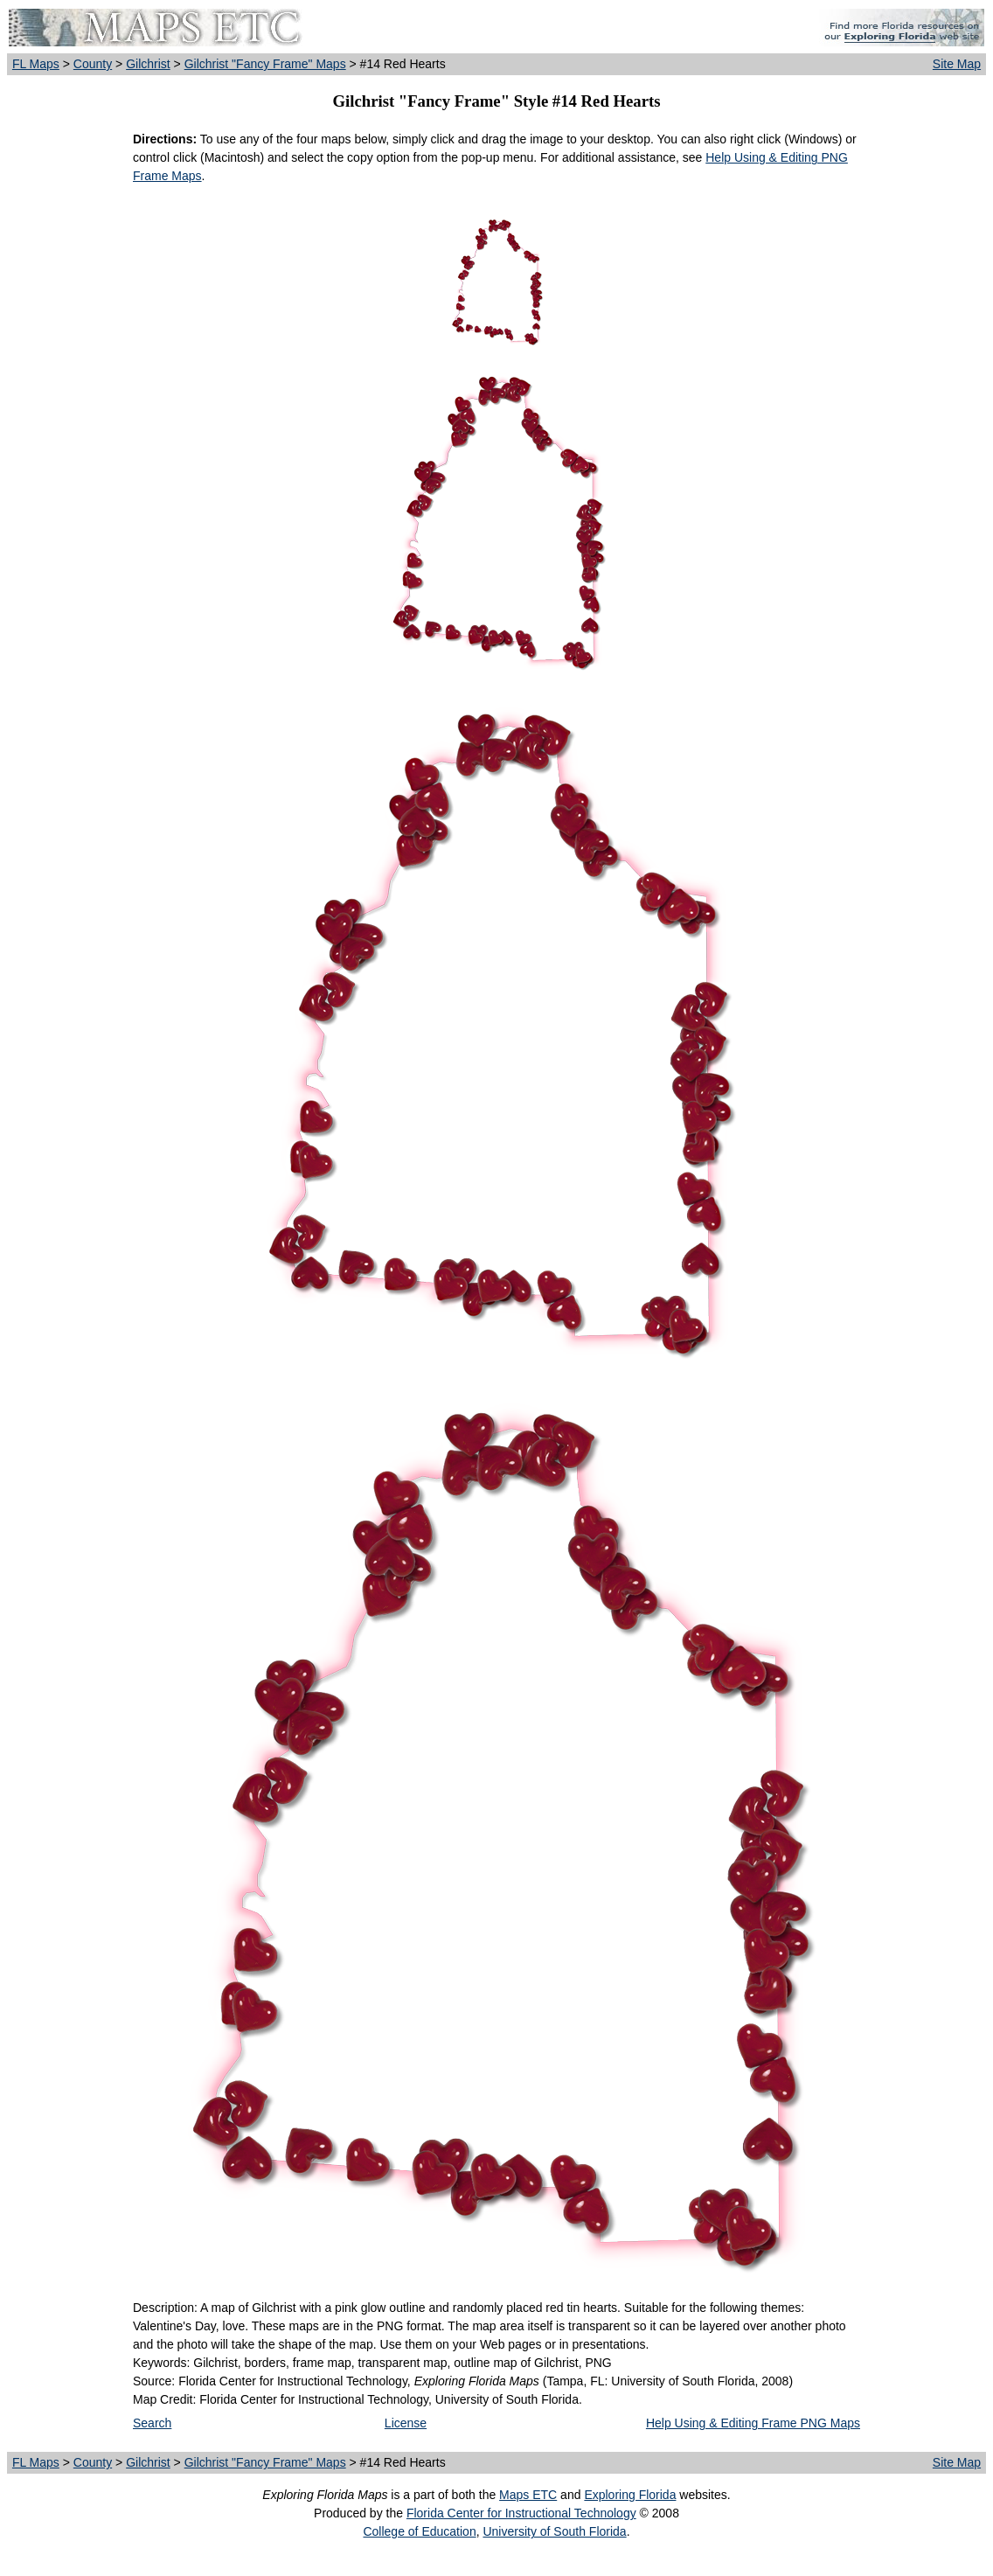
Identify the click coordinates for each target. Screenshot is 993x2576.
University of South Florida (554, 2531)
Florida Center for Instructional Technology (521, 2513)
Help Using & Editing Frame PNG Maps (753, 2423)
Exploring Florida (630, 2495)
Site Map (957, 64)
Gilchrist (148, 64)
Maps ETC (528, 2495)
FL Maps (35, 64)
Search (152, 2423)
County (92, 64)
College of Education (419, 2531)
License (406, 2423)
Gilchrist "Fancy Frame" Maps (265, 64)
